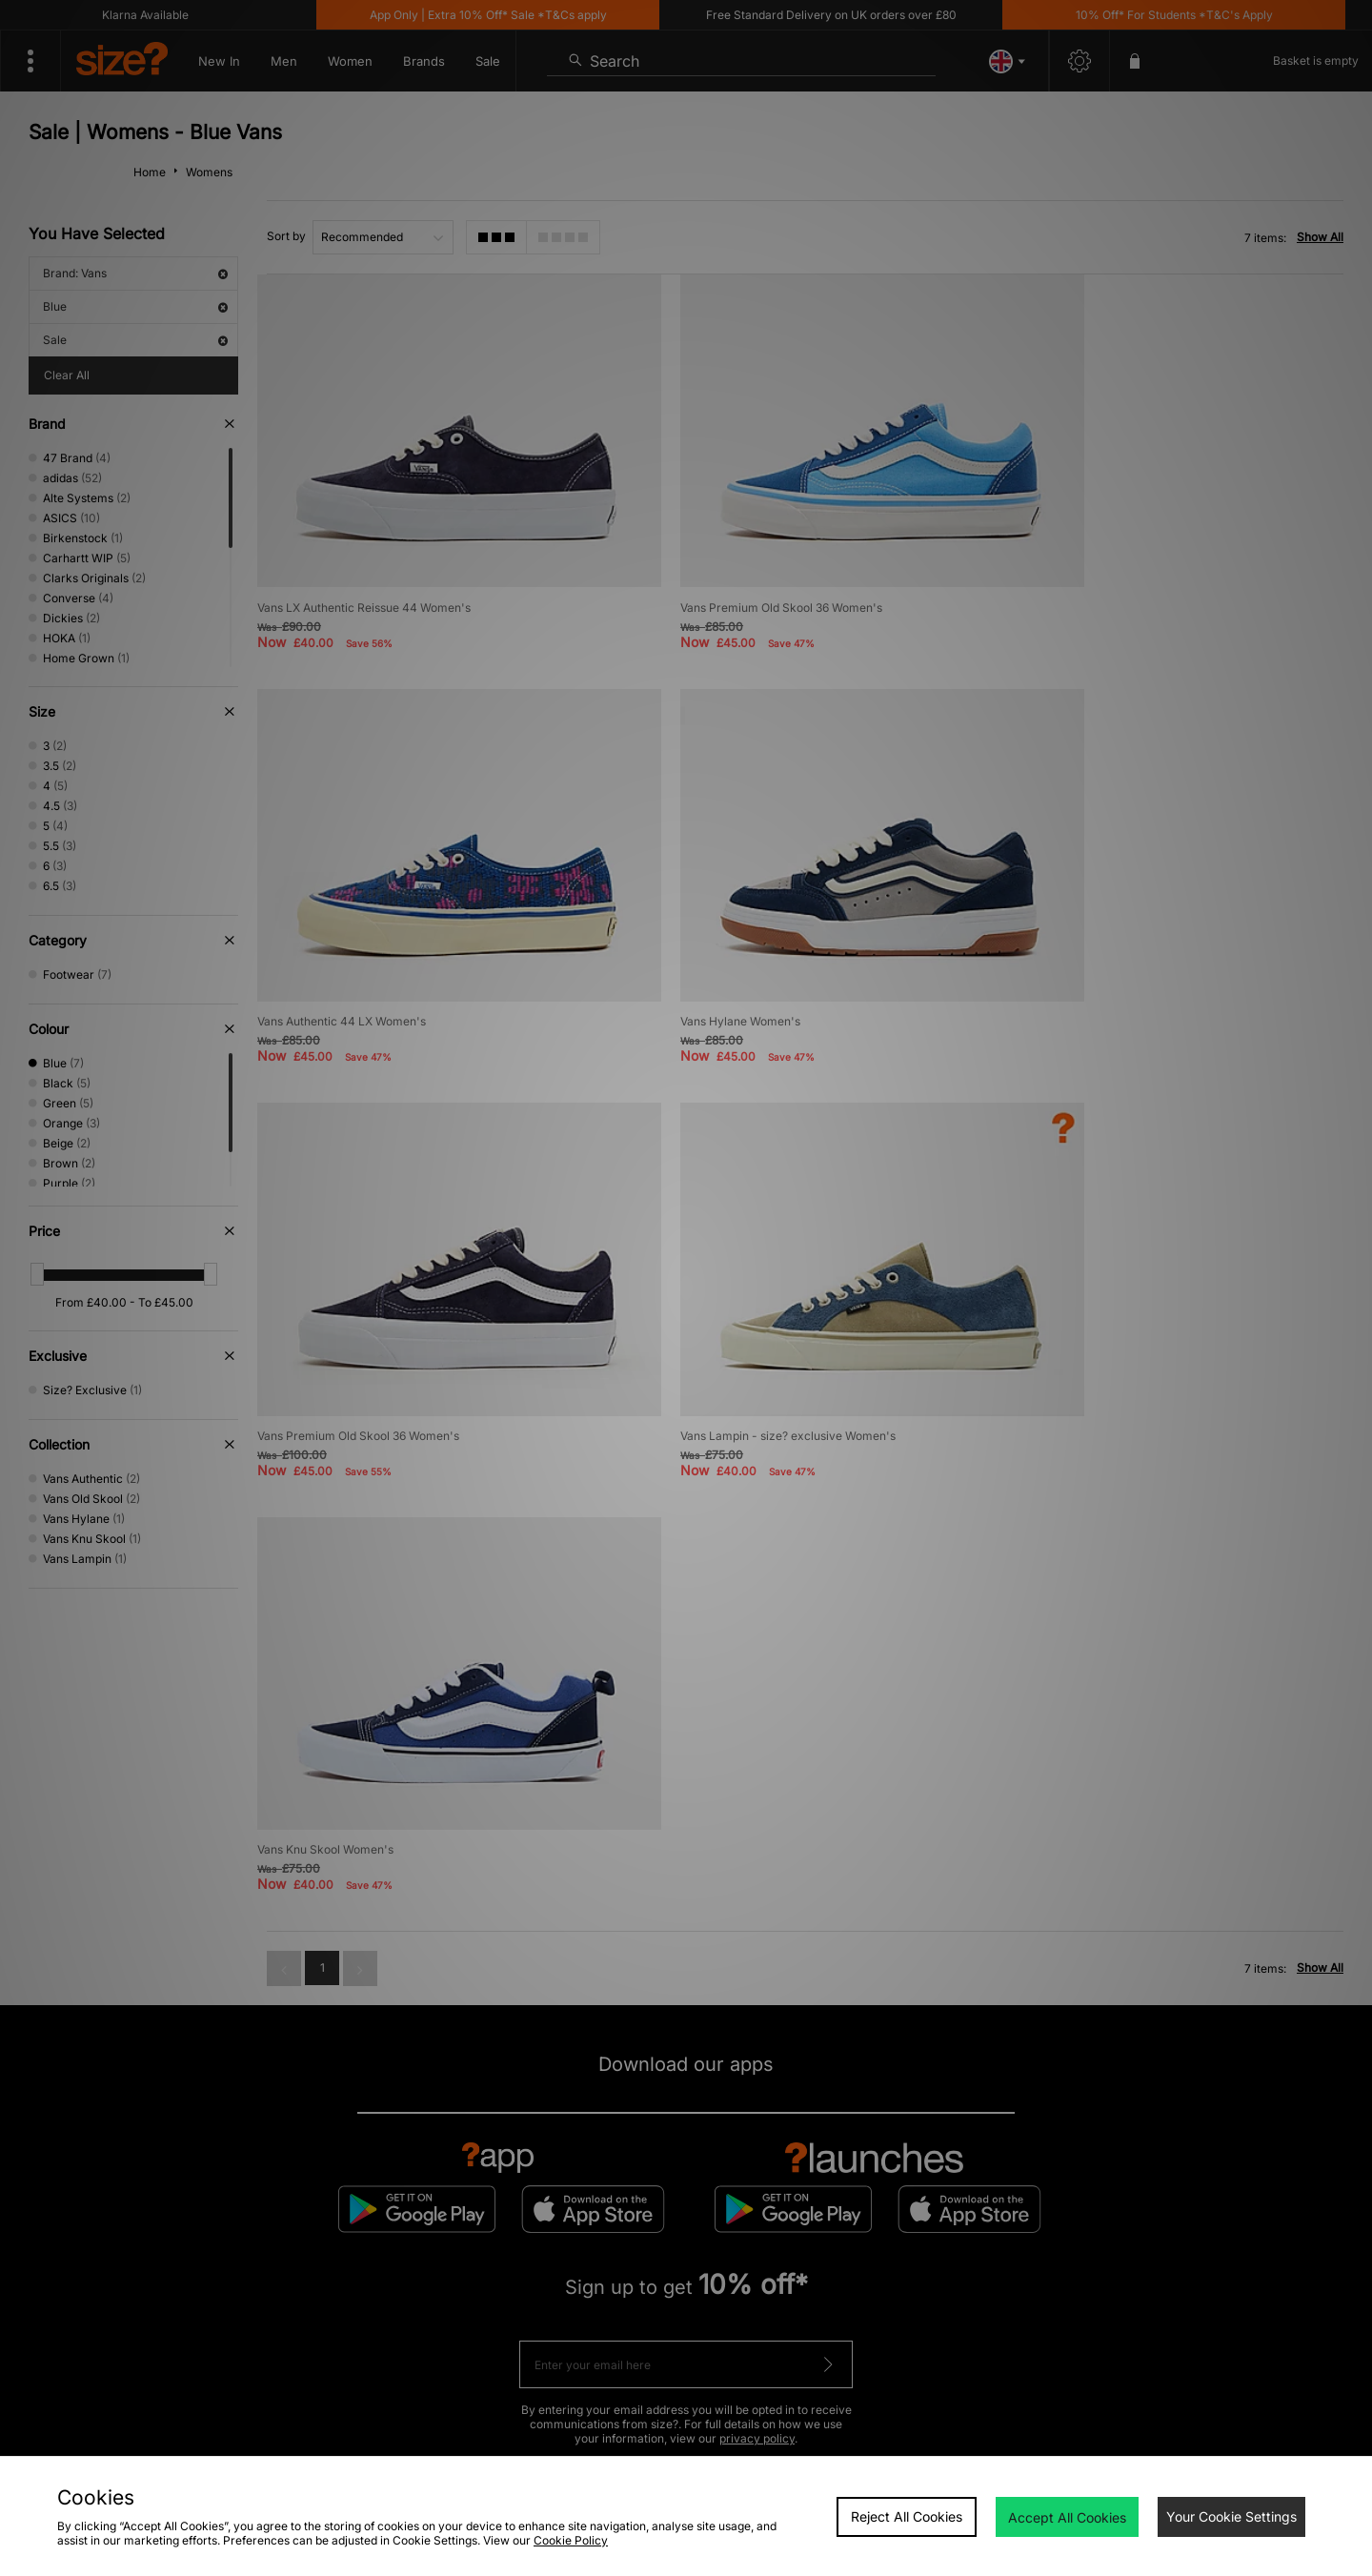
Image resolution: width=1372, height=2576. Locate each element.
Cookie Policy (571, 2540)
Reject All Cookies (906, 2516)
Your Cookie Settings (1231, 2516)
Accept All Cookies (1067, 2517)
